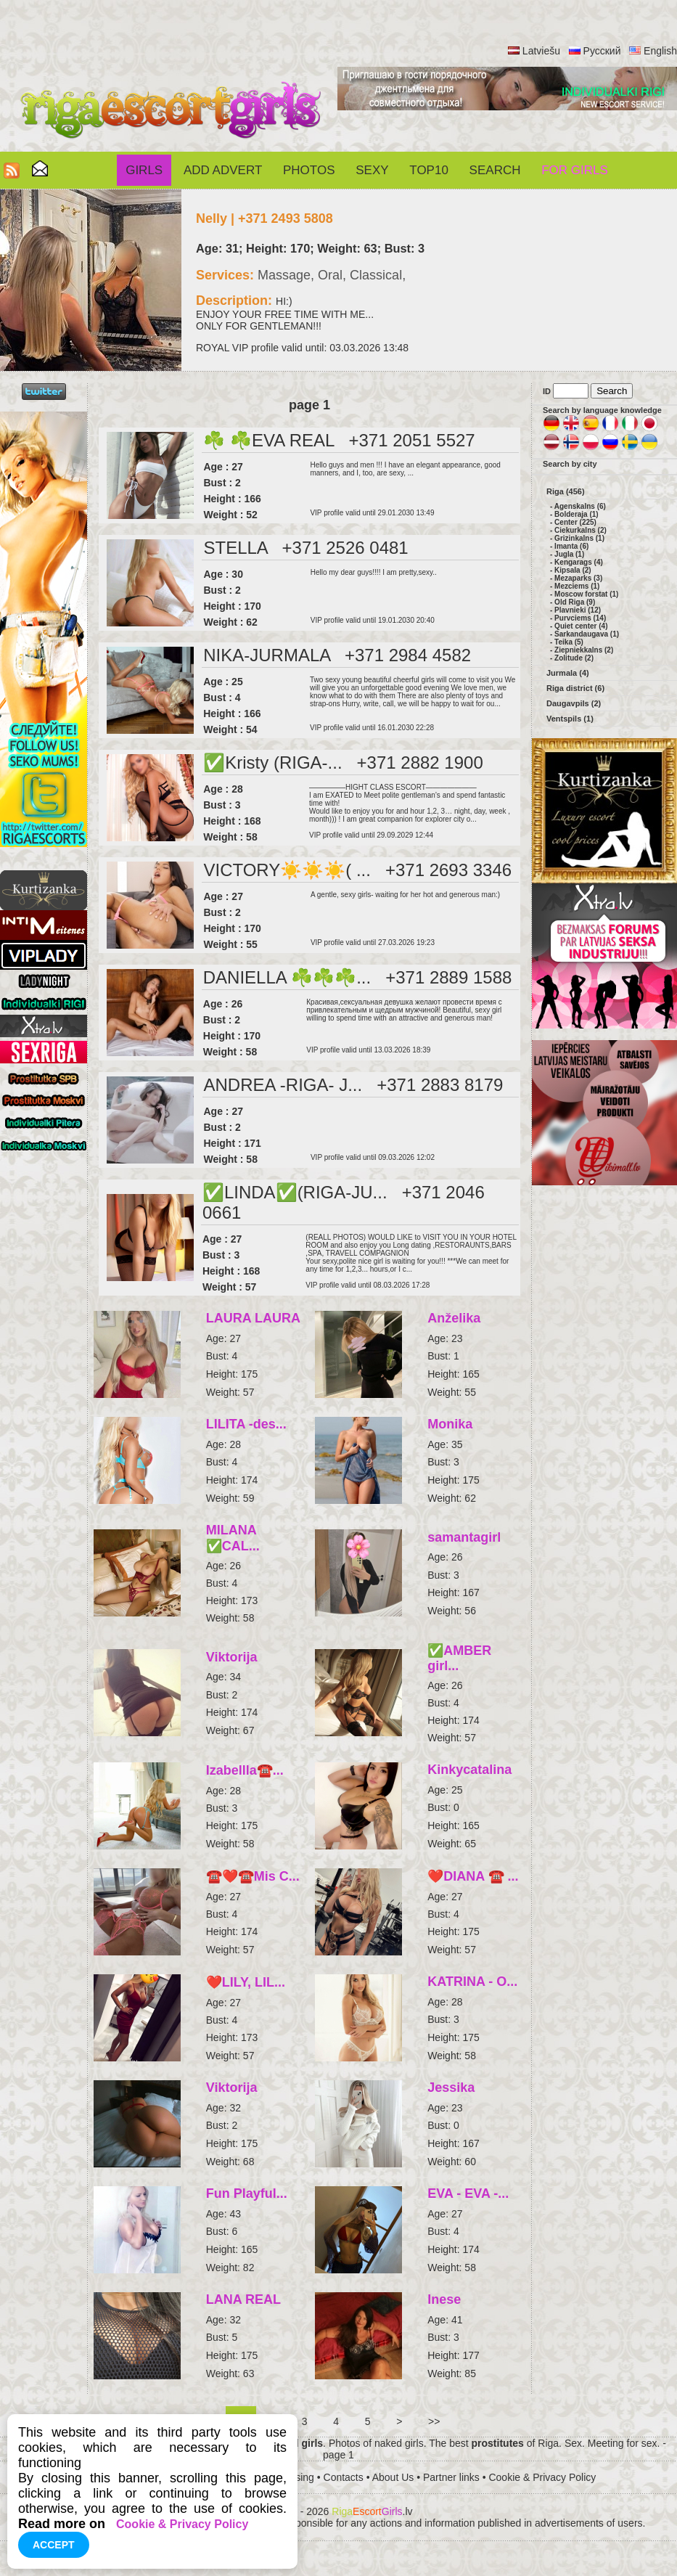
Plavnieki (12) (577, 610)
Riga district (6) (575, 688)
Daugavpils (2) (573, 703)
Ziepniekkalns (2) (583, 650)
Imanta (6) (571, 546)
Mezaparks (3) (578, 578)
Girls (144, 170)
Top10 (428, 170)
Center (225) (575, 522)
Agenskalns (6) (580, 506)
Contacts (344, 2477)
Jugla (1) (569, 554)
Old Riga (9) (574, 602)
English (660, 51)
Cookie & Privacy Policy (542, 2477)
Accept (54, 2545)
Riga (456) (565, 491)
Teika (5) (568, 642)
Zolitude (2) (574, 658)
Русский (602, 51)
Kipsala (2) (572, 570)
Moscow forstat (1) (586, 594)
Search (495, 170)
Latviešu (541, 51)
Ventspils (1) (570, 718)
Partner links (451, 2477)
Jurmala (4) (567, 672)
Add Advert (223, 170)
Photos (309, 170)
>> (434, 2421)
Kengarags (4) (578, 562)
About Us (393, 2477)
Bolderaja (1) (576, 514)
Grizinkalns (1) (579, 538)
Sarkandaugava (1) (586, 634)
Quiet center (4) (580, 626)
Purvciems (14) (580, 618)
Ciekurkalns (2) (580, 530)
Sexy (372, 170)
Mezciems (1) (576, 586)
